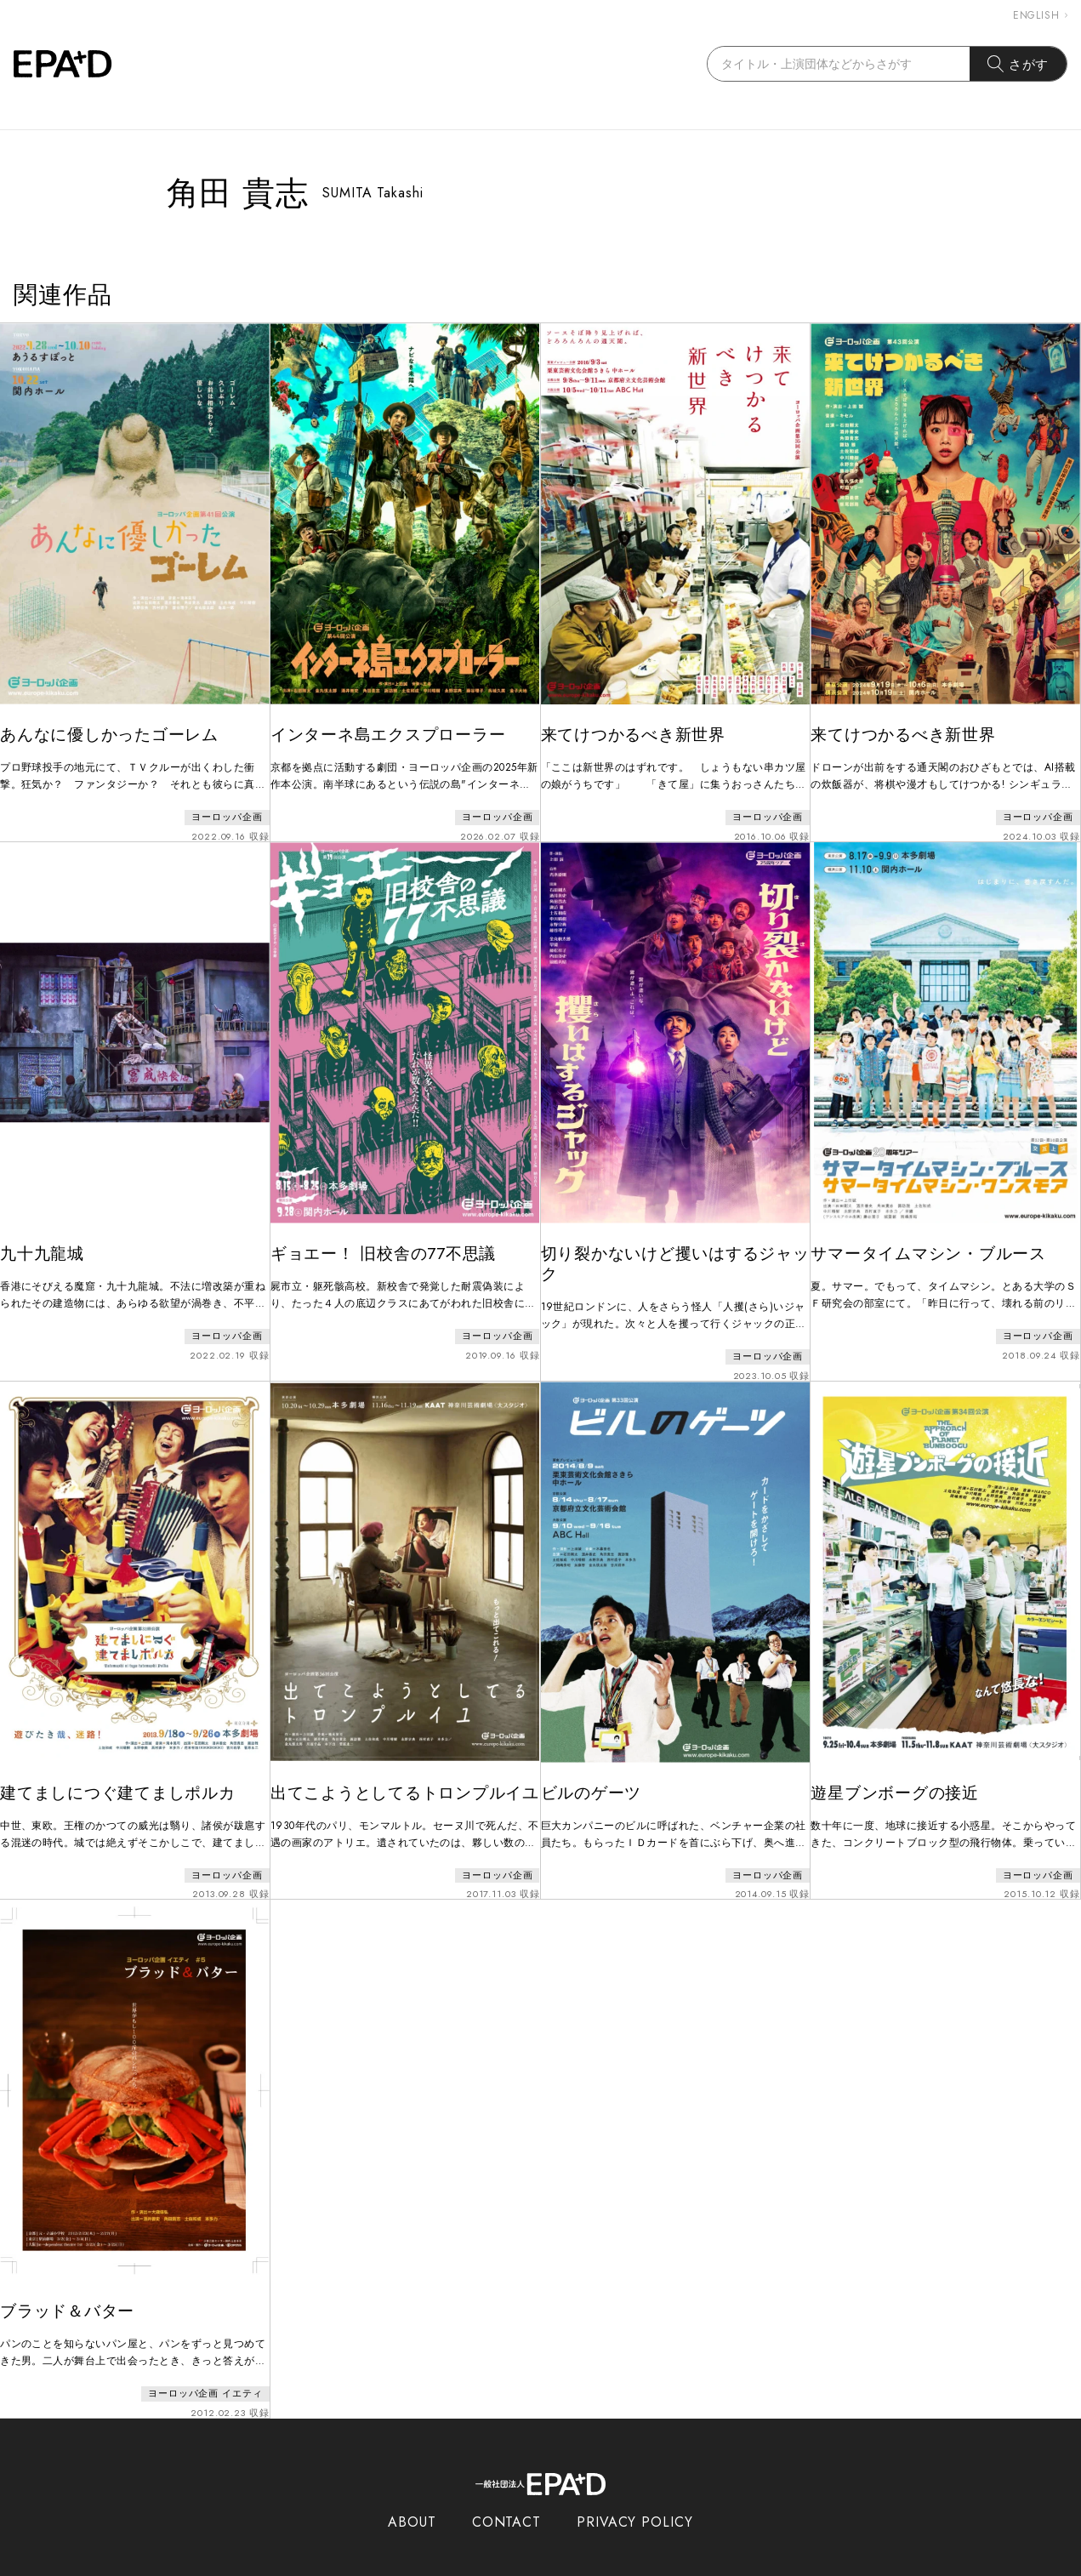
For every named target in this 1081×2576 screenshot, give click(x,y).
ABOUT (412, 2497)
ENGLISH (1040, 15)
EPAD (524, 2565)
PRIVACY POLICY (635, 2497)
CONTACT (506, 2497)
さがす (1018, 63)
